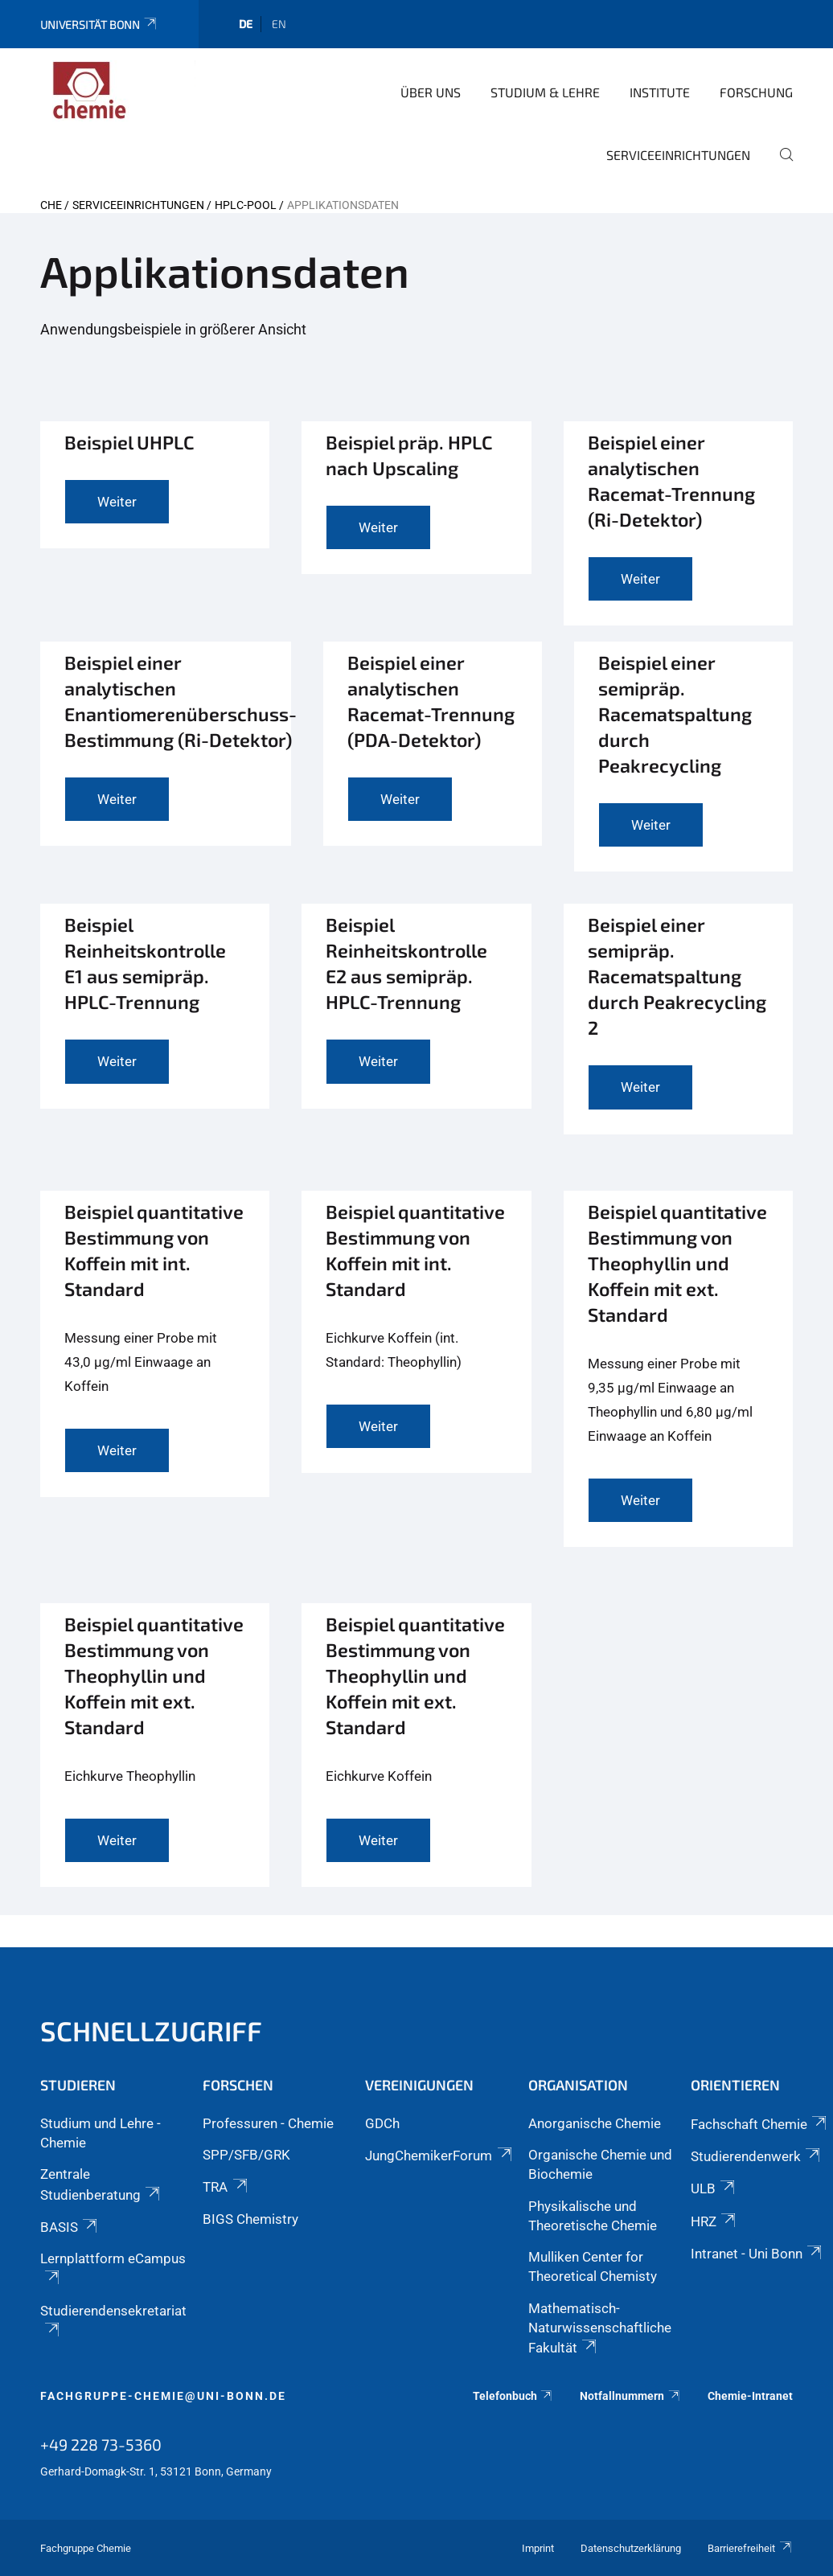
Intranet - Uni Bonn (757, 2254)
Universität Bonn (99, 24)
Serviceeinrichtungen (678, 154)
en (279, 24)
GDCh (382, 2123)
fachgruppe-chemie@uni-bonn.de (163, 2395)
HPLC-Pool (246, 205)
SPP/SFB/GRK (246, 2155)
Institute (660, 92)
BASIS (70, 2227)
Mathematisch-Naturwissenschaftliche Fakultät (599, 2328)
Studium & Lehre (545, 92)
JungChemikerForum (439, 2155)
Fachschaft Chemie (760, 2124)
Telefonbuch (513, 2395)
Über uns (430, 92)
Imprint (538, 2548)
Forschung (756, 92)
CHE (51, 205)
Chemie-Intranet (750, 2395)
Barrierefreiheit (750, 2548)
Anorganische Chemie (594, 2123)
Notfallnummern (630, 2395)
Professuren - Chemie (268, 2123)
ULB (714, 2188)
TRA (226, 2187)
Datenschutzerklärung (631, 2548)
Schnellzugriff (151, 2030)
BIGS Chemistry (250, 2219)
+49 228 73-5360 (101, 2444)
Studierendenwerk (757, 2156)
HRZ (714, 2221)
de (245, 24)
